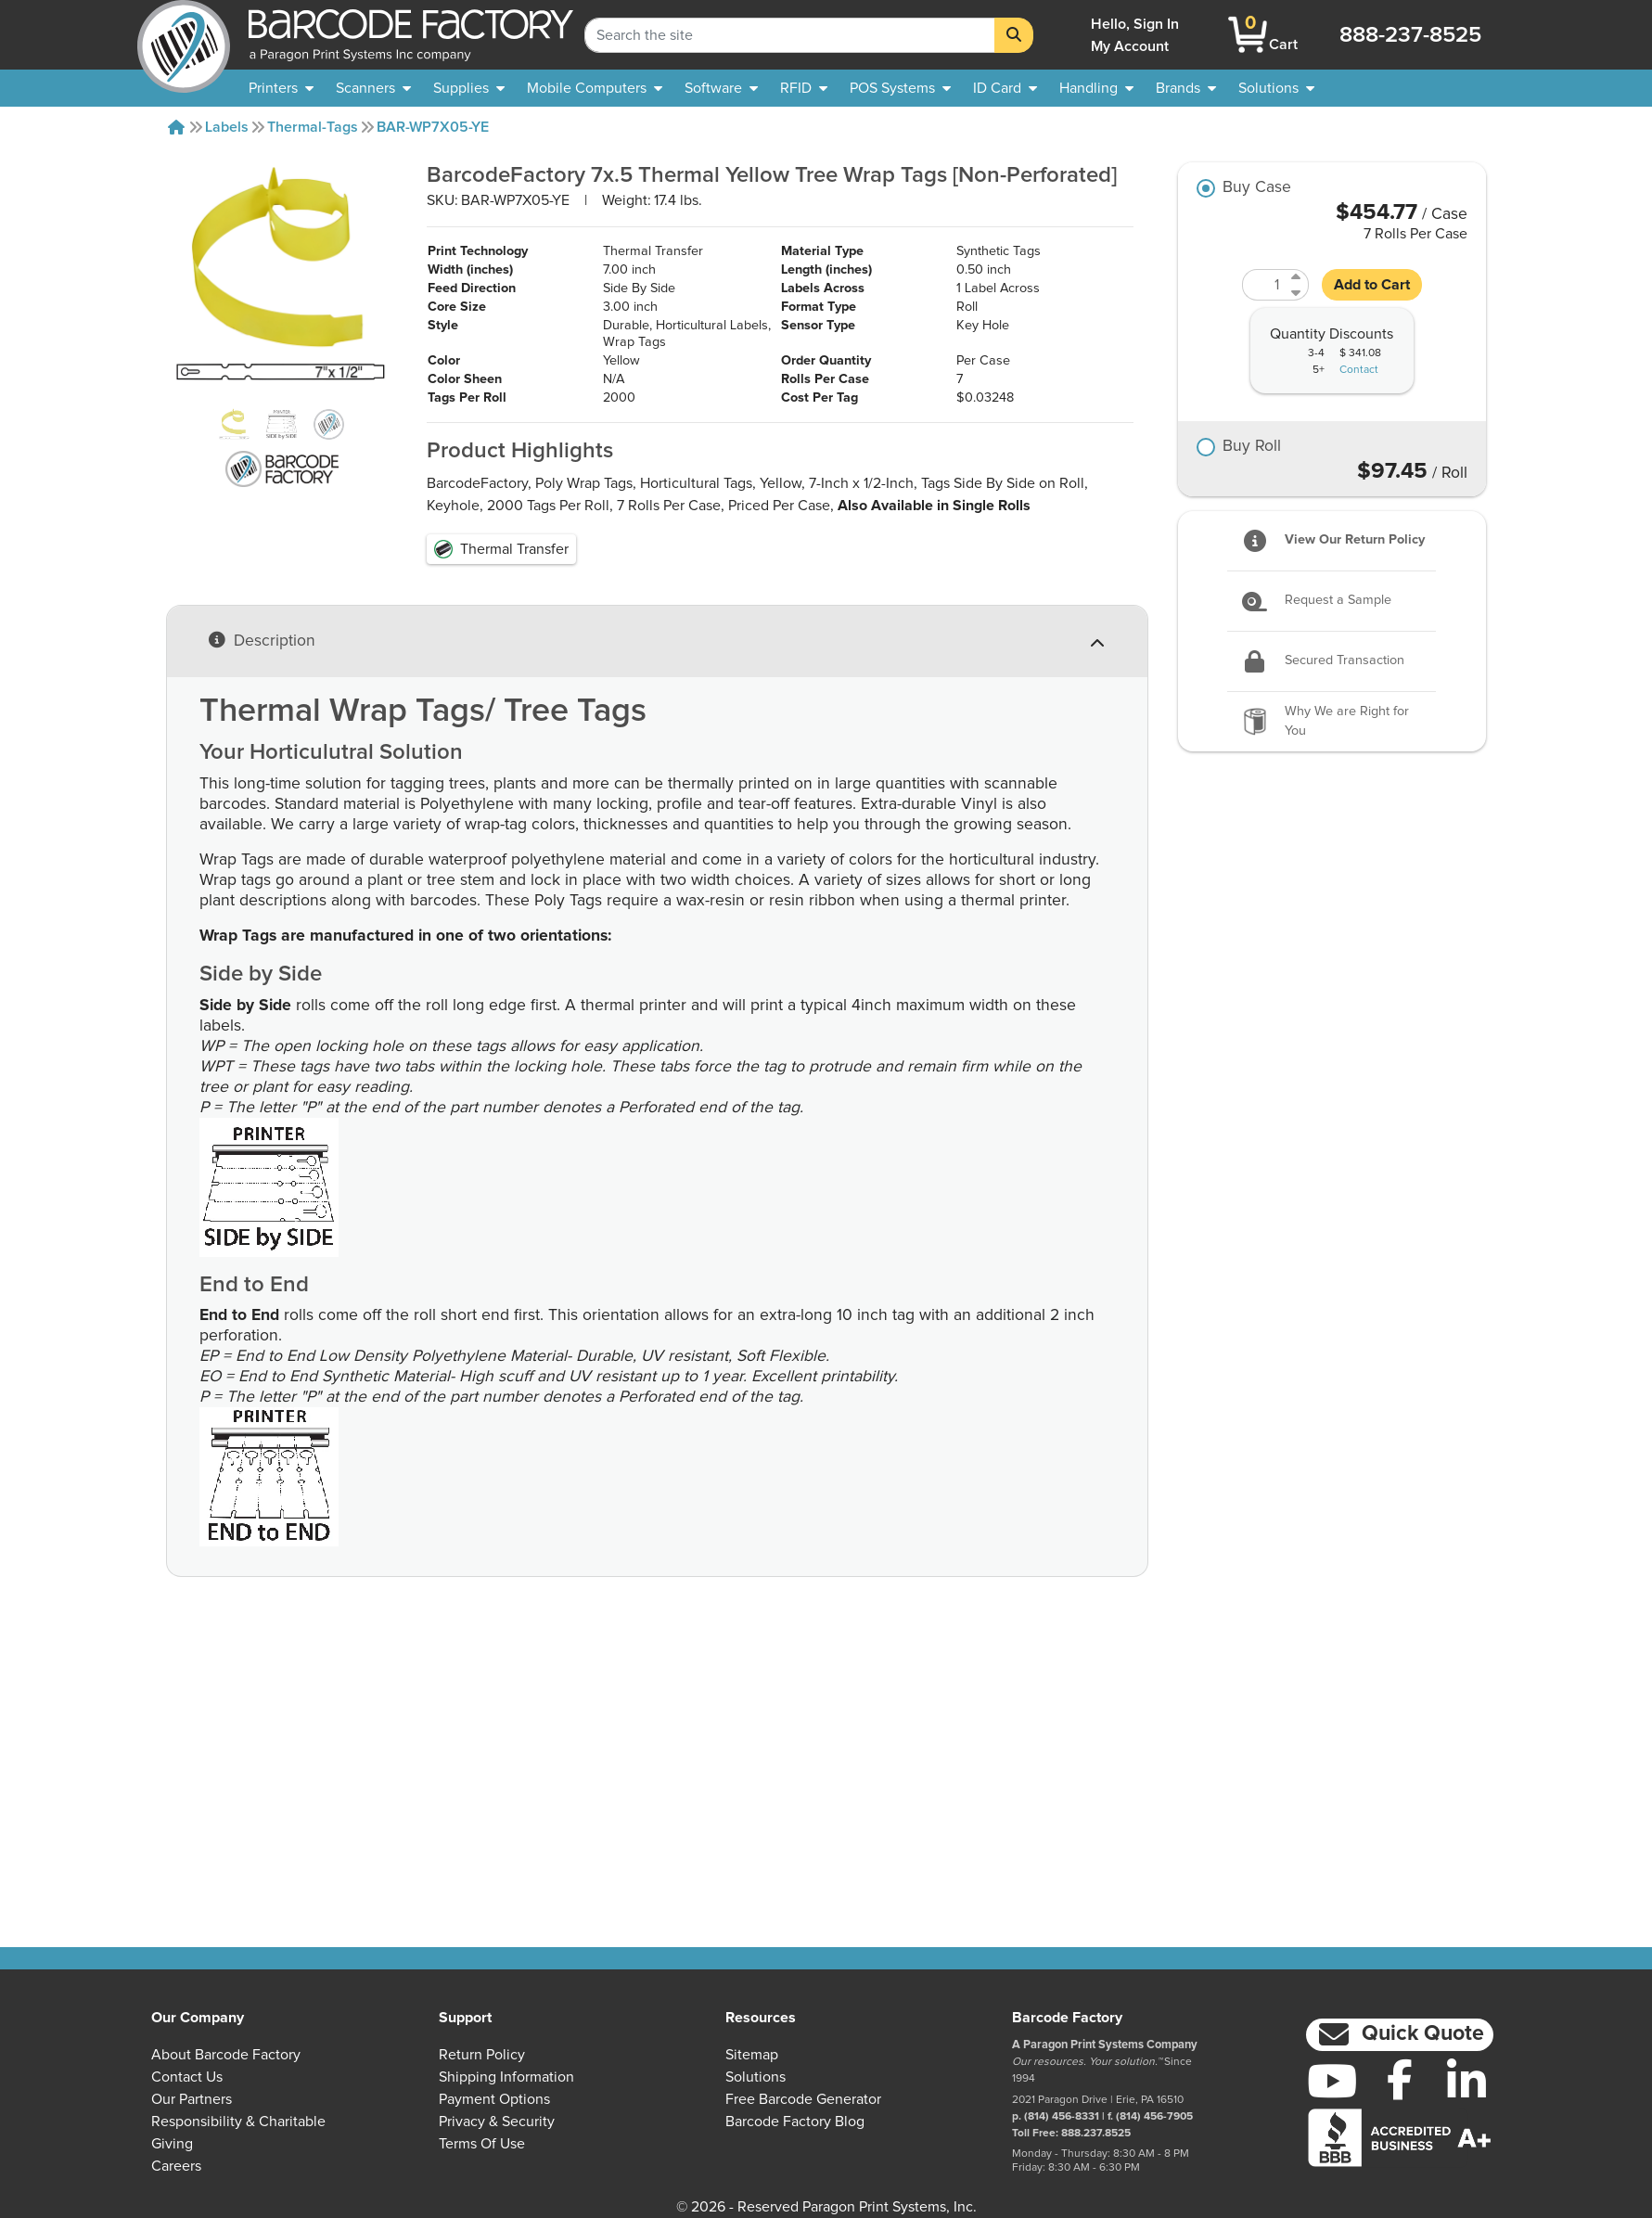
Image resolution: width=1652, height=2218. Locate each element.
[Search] (1013, 35)
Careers (176, 2166)
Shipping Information (506, 2077)
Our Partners (191, 2099)
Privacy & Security (497, 2121)
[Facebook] (1399, 2078)
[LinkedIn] (1466, 2080)
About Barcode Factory (226, 2054)
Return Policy (482, 2054)
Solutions (755, 2077)
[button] (1399, 2035)
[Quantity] (1264, 285)
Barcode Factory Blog (794, 2121)
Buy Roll (1252, 447)
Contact (1358, 370)
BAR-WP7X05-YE (433, 127)
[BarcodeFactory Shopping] (1248, 35)
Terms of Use (482, 2143)
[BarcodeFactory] (183, 35)
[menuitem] (281, 88)
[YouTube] (1332, 2080)
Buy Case (1257, 188)
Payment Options (494, 2099)
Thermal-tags (312, 127)
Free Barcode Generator (803, 2099)
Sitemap (751, 2054)
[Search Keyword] (789, 35)
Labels (227, 127)
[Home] (176, 127)
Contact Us (187, 2077)
